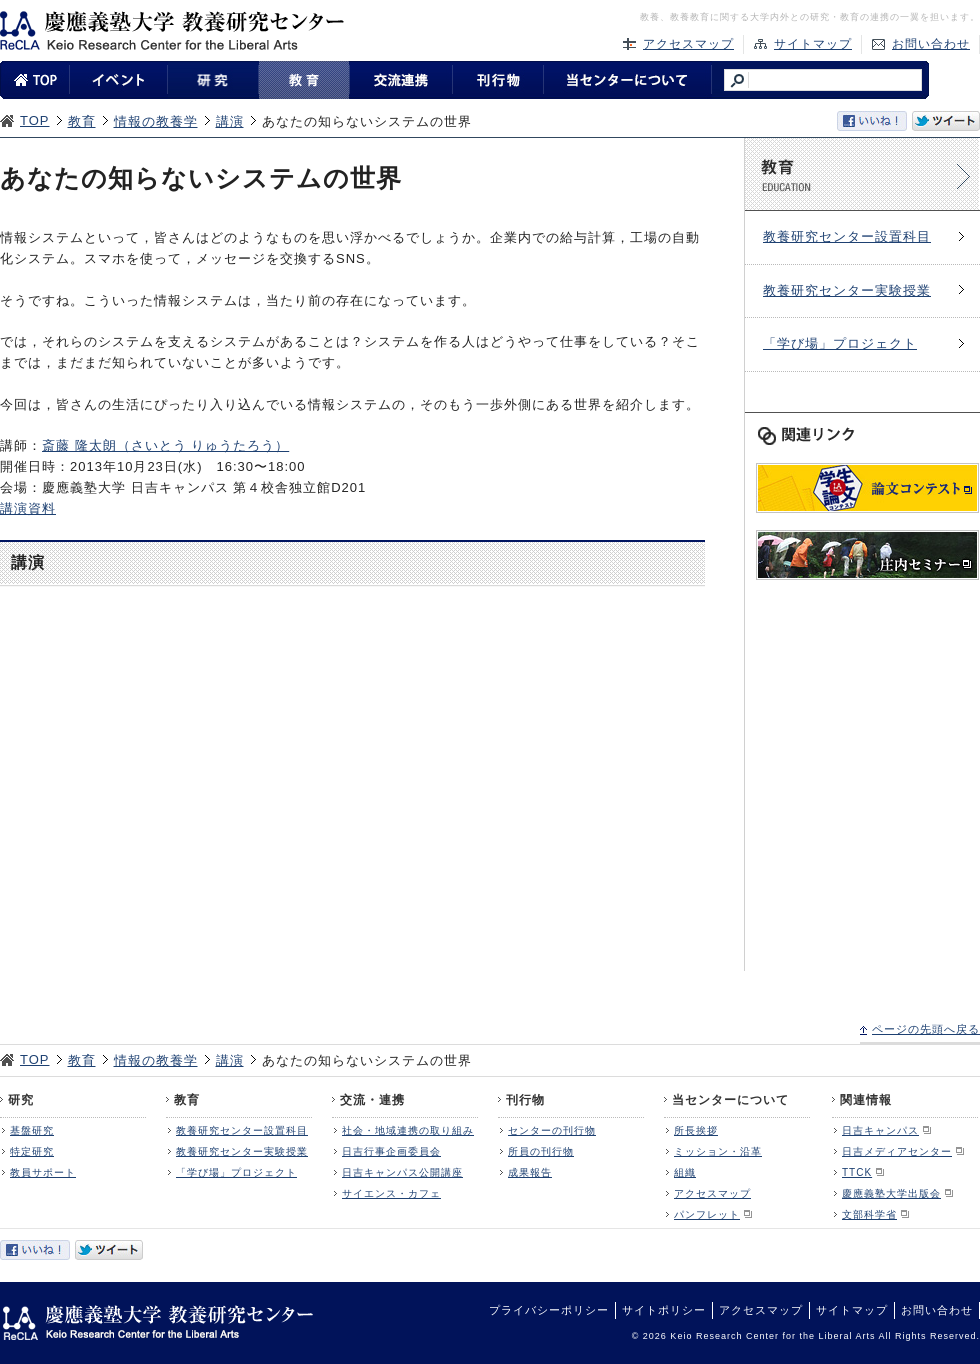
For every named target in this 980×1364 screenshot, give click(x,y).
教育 (82, 121)
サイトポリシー (664, 1310)
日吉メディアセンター (897, 1151)
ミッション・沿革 (718, 1151)
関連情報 (866, 1100)
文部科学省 (869, 1214)
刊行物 (525, 1100)
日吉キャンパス (880, 1130)
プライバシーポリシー (549, 1310)
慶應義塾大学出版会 (891, 1193)
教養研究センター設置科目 (847, 236)
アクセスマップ (688, 44)
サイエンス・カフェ (391, 1193)
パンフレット (707, 1214)
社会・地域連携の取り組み (408, 1130)
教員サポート (43, 1172)
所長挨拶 (696, 1130)
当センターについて (730, 1100)
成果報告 (530, 1172)
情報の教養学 (156, 121)
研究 (21, 1100)
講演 (230, 121)
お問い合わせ (931, 44)
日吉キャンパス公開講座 (402, 1172)
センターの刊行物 (552, 1130)
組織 (685, 1172)
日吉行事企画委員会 (391, 1151)
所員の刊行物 (541, 1151)
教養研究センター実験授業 (847, 290)
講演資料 (28, 508)
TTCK (857, 1172)
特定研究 (32, 1151)
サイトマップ (813, 44)
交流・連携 (372, 1100)
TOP (35, 120)
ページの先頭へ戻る (926, 1029)
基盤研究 (32, 1130)
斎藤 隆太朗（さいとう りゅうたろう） (165, 445)
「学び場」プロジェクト (840, 343)
